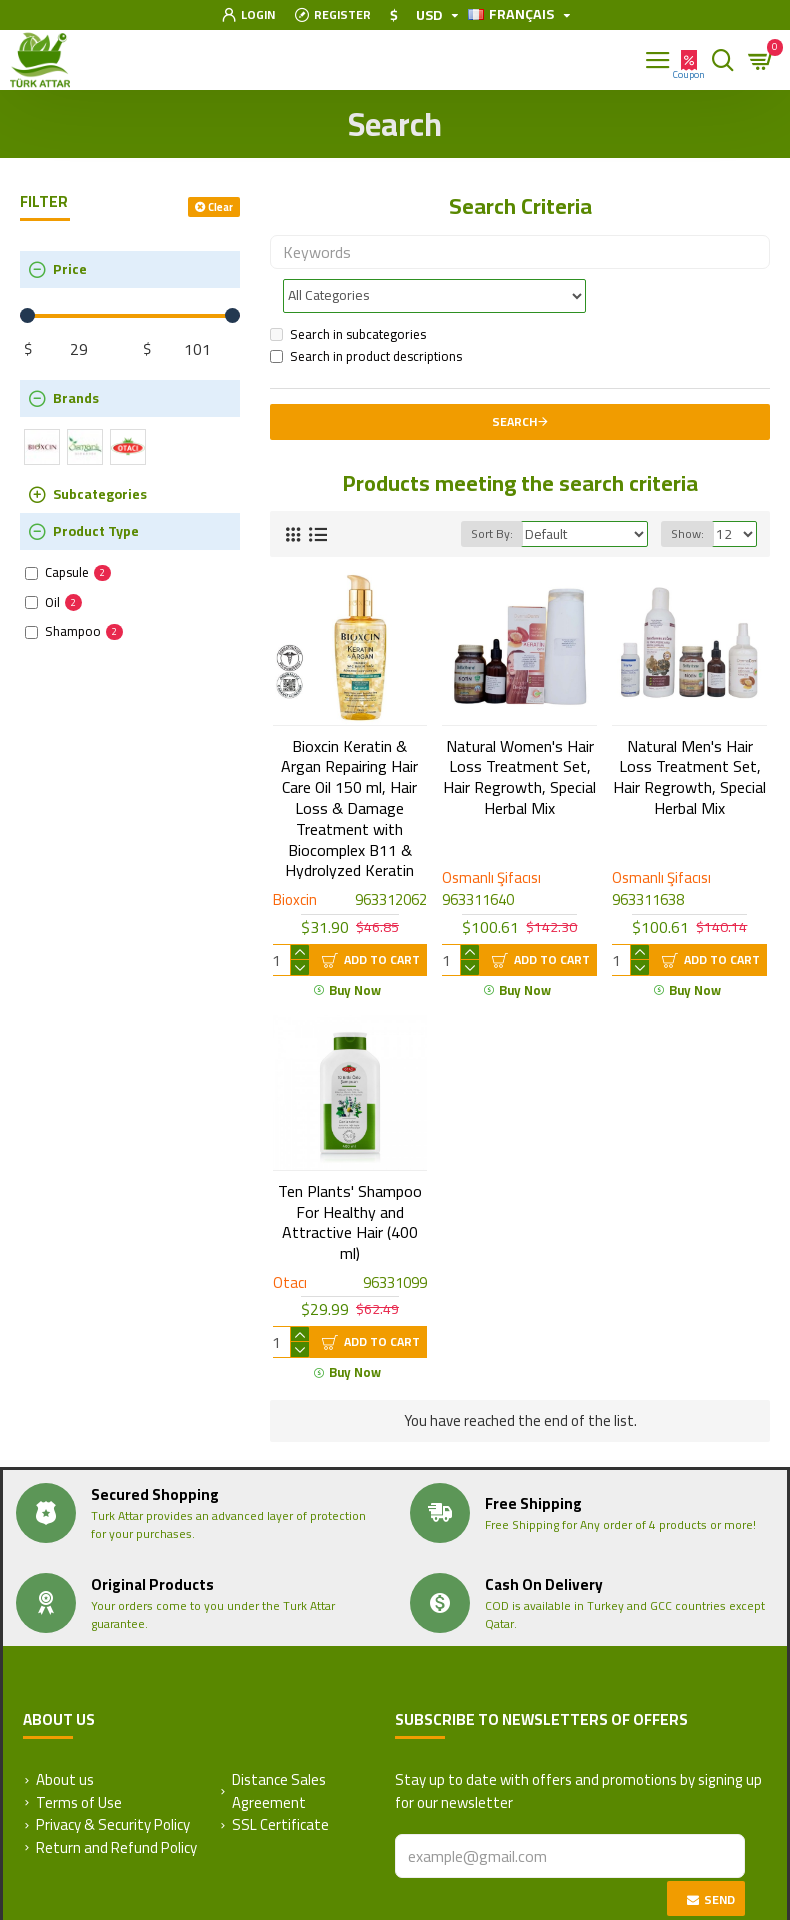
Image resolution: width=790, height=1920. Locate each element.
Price (70, 269)
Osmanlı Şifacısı (491, 834)
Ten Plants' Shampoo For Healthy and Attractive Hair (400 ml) (350, 1178)
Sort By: (492, 489)
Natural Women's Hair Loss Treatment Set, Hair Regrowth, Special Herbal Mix (519, 733)
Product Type (96, 531)
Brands (76, 398)
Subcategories (100, 494)
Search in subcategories (348, 291)
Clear (220, 207)
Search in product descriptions (366, 313)
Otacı (290, 1239)
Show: (687, 489)
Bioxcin (295, 856)
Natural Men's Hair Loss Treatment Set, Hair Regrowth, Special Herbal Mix (689, 733)
